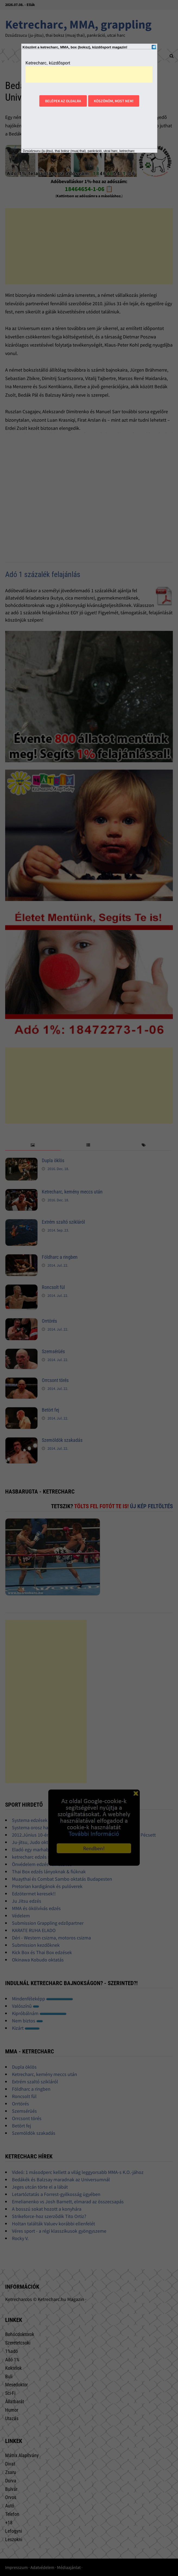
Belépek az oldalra (63, 100)
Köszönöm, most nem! (114, 100)
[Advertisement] (89, 74)
